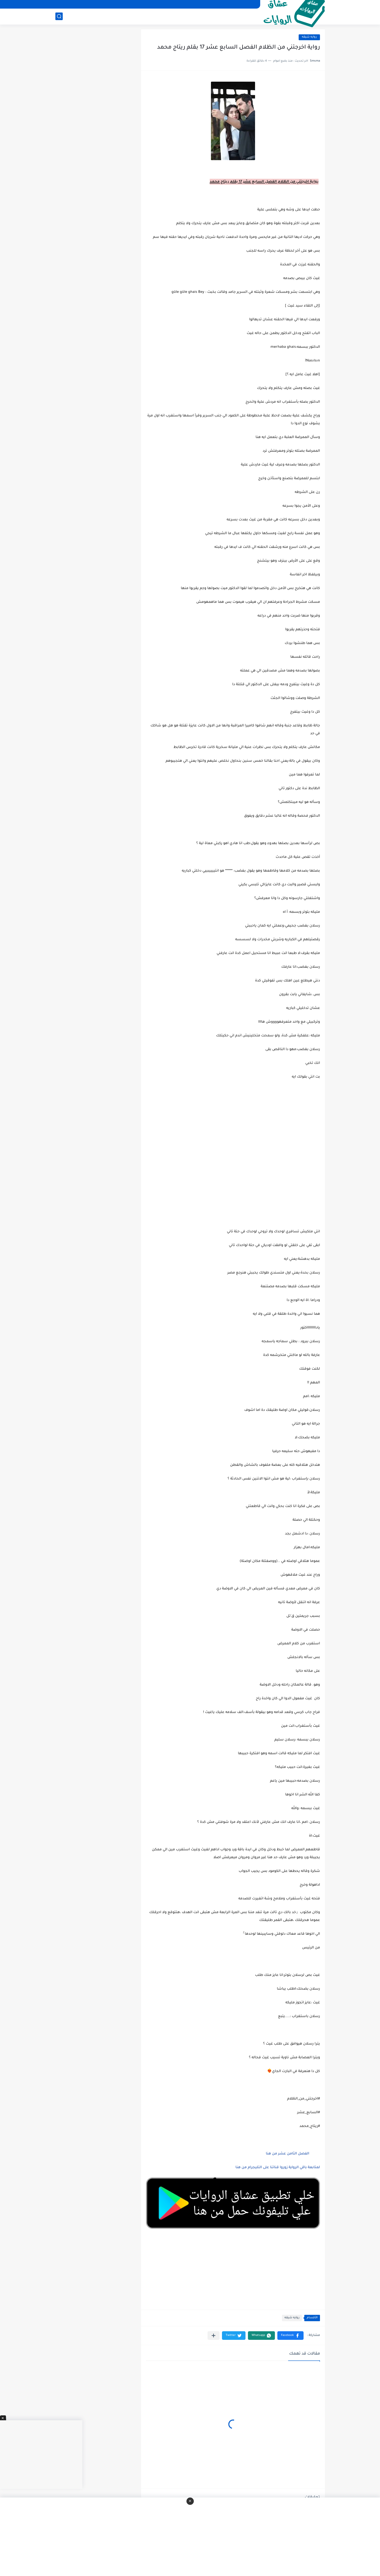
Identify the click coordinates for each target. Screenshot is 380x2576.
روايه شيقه (309, 37)
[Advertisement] (233, 1160)
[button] (290, 2335)
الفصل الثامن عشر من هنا (287, 2154)
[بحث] (59, 16)
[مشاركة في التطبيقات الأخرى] (214, 2335)
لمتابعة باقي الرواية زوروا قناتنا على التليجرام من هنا (277, 2168)
